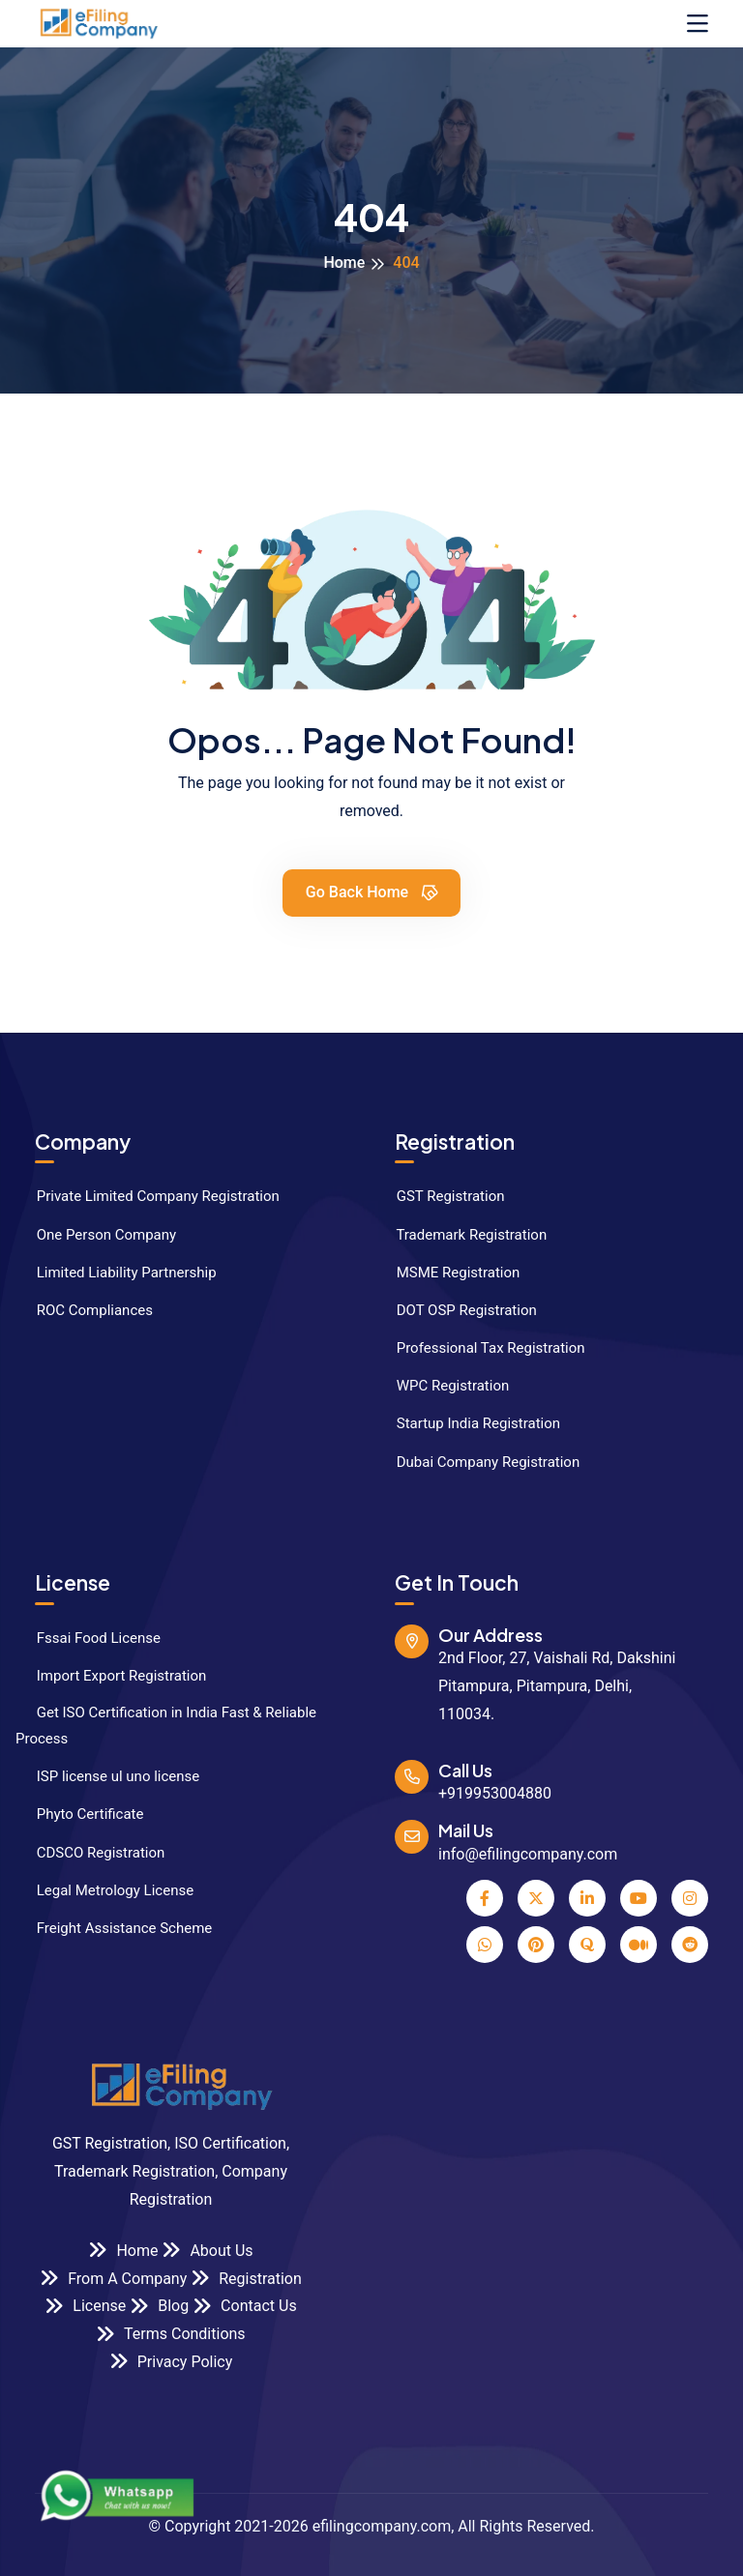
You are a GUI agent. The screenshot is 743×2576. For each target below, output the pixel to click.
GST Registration (439, 1196)
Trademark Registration (461, 1235)
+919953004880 (494, 1793)
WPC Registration (442, 1385)
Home (344, 262)
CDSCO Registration (89, 1852)
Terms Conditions (170, 2334)
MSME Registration (447, 1272)
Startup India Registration (467, 1423)
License (85, 2306)
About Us (207, 2249)
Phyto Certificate (79, 1814)
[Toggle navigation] (697, 24)
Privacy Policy (170, 2361)
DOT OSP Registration (456, 1310)
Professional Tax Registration (480, 1348)
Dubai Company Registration (477, 1462)
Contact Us (245, 2306)
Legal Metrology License (104, 1890)
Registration (246, 2278)
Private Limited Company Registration (147, 1196)
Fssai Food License (88, 1638)
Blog (159, 2306)
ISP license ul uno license (107, 1776)
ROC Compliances (84, 1310)
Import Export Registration (110, 1675)
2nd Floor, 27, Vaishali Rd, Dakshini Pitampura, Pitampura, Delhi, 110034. (556, 1686)
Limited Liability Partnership (116, 1272)
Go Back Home (373, 891)
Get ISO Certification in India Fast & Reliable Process (165, 1725)
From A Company (113, 2278)
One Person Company (95, 1235)
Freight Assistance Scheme (113, 1928)
